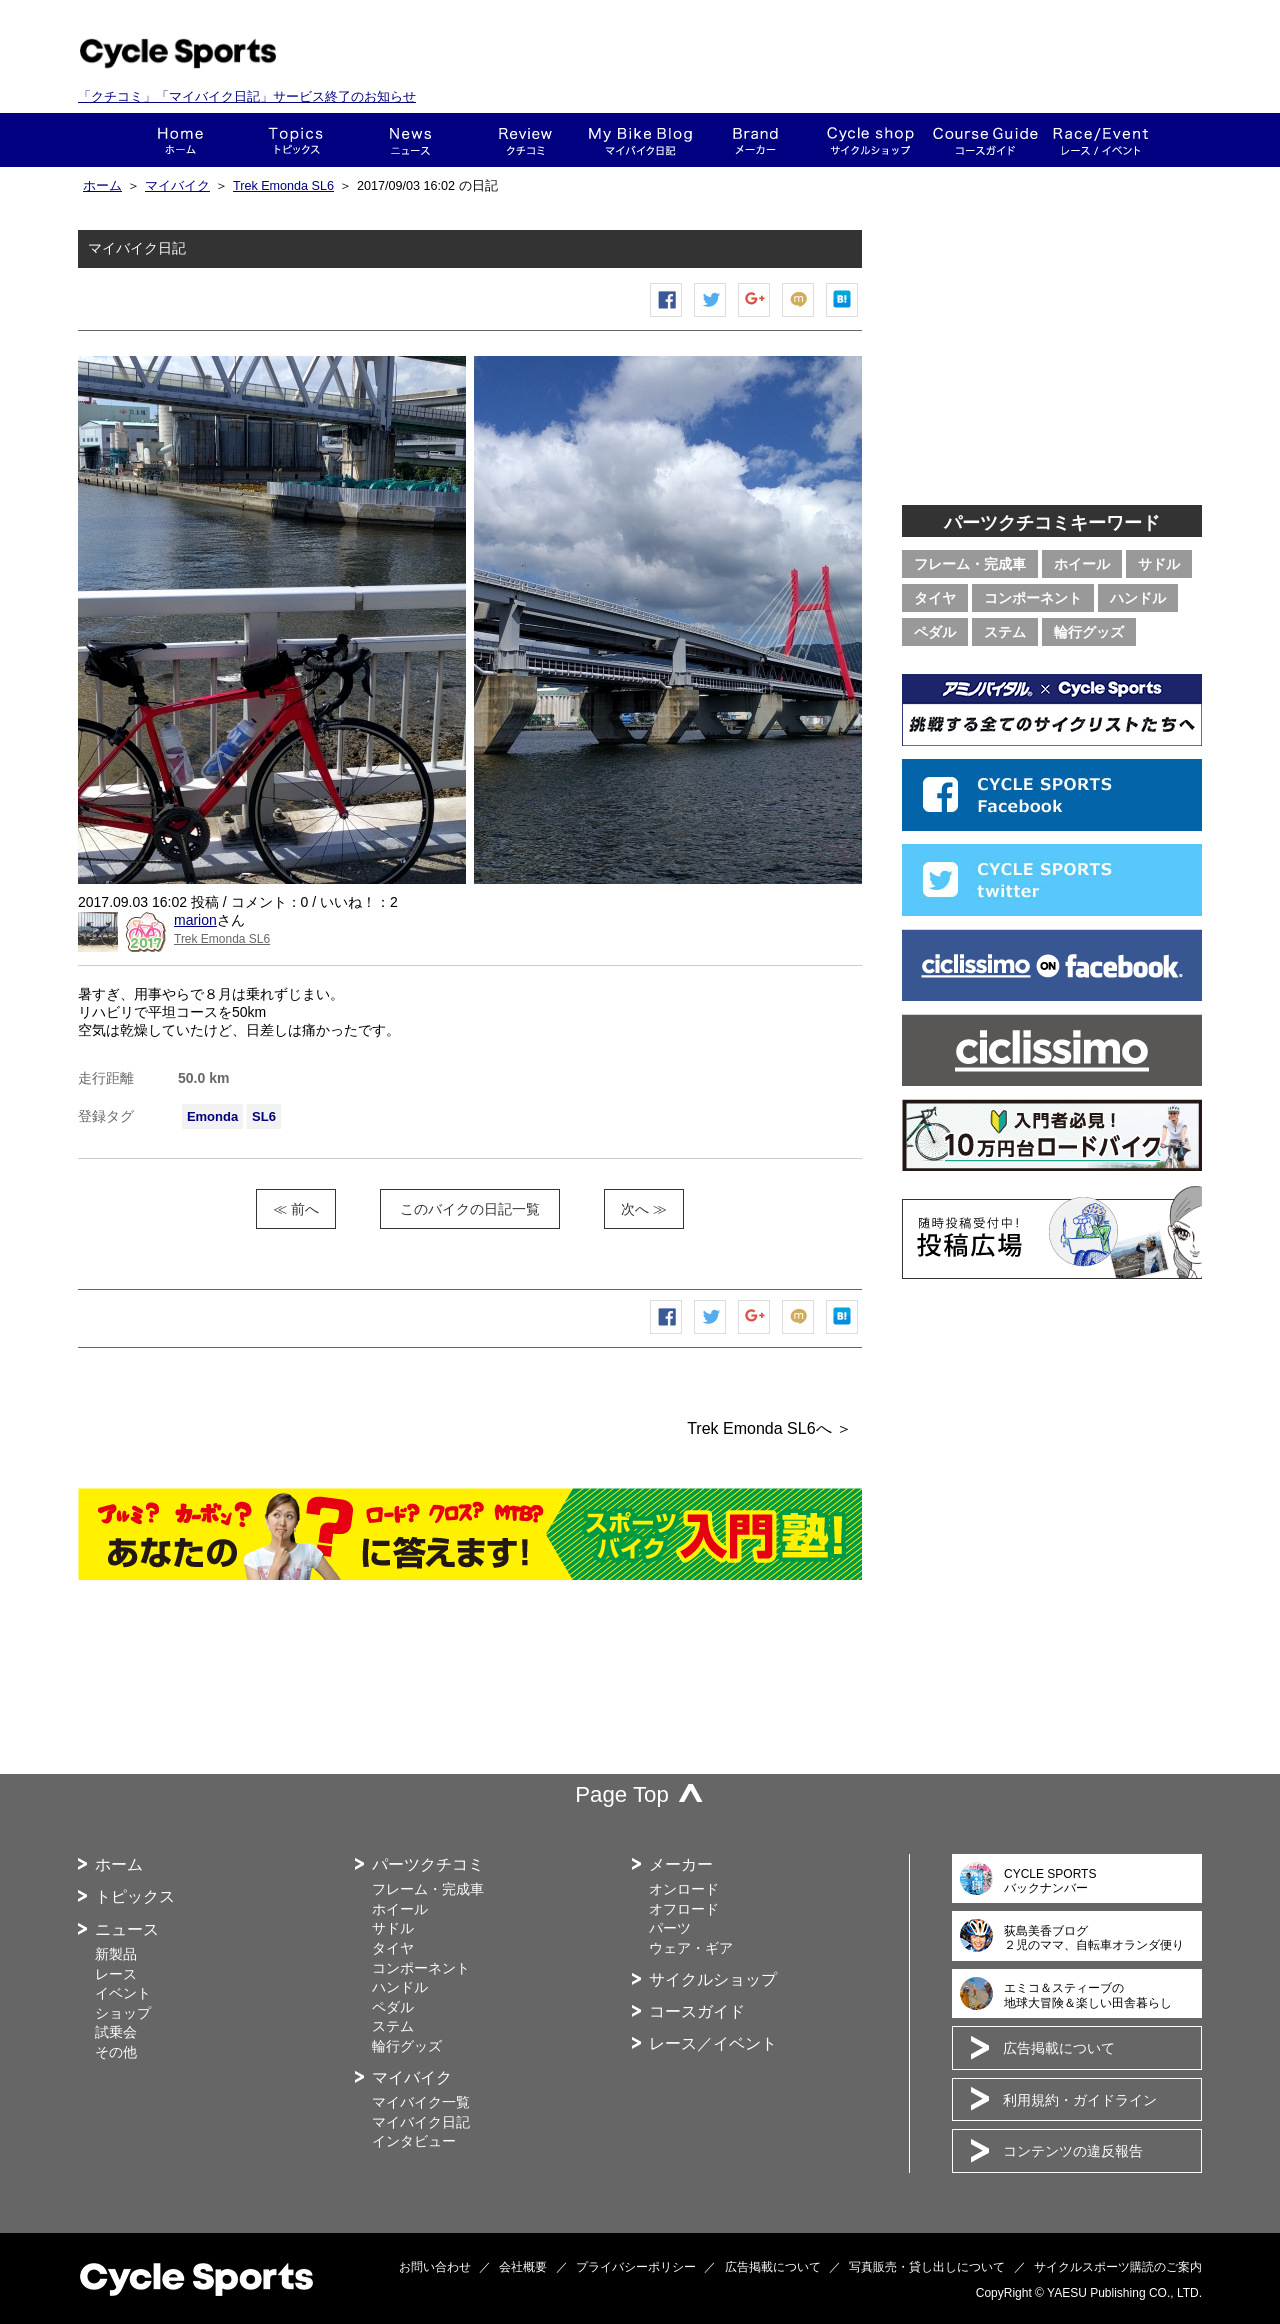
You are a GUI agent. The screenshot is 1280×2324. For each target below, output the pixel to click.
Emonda (212, 1116)
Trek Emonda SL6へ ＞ (769, 1428)
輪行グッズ (1089, 632)
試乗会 (116, 2032)
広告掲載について (1059, 2048)
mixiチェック (799, 316)
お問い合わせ (435, 2267)
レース (116, 1974)
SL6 (264, 1116)
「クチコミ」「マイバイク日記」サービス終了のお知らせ (247, 96)
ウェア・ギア (691, 1948)
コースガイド (985, 140)
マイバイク (177, 186)
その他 (116, 2052)
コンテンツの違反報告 (1073, 2151)
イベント (123, 1993)
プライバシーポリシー (636, 2267)
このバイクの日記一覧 (470, 1209)
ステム (1005, 632)
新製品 (116, 1954)
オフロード (684, 1909)
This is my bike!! (640, 140)
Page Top (622, 1794)
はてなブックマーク (843, 316)
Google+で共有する (755, 316)
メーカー (755, 140)
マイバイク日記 (421, 2122)
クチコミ (525, 140)
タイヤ (935, 598)
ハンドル (1138, 598)
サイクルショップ (713, 1979)
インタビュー (414, 2141)
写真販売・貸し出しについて (927, 2267)
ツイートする (711, 316)
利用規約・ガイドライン (1080, 2100)
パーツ (670, 1928)
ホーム (180, 140)
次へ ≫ (644, 1209)
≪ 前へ (296, 1209)
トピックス (295, 140)
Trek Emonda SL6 (283, 186)
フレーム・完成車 (970, 564)
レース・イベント (1100, 140)
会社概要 (523, 2267)
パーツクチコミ (428, 1864)
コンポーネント (1033, 598)
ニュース (410, 140)
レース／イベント (713, 2043)
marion (195, 920)
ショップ (870, 140)
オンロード (684, 1889)
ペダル (935, 632)
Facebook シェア (667, 316)
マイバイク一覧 (421, 2102)
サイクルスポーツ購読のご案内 (1118, 2267)
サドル (1159, 564)
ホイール (1082, 564)
